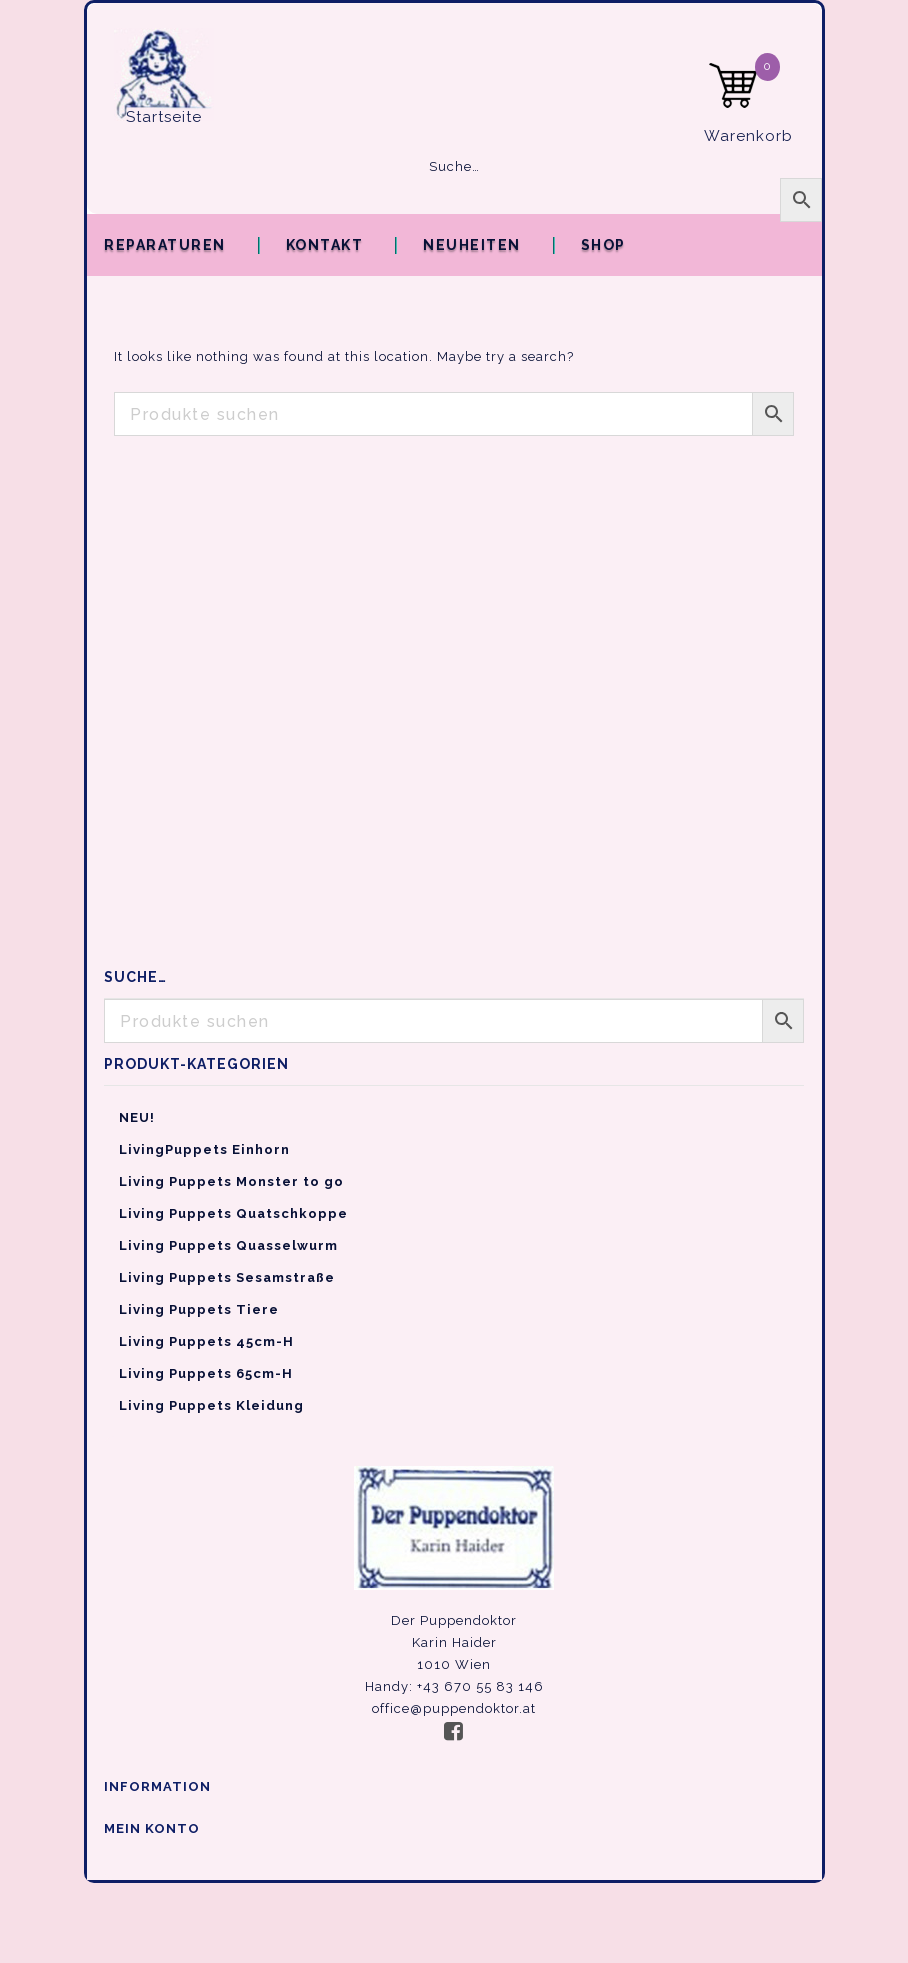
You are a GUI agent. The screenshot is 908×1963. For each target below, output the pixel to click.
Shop (603, 245)
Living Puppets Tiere (199, 1309)
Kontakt (325, 245)
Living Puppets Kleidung (211, 1405)
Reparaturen (165, 245)
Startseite (164, 117)
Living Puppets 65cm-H (206, 1373)
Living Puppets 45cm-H (206, 1341)
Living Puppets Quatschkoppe (233, 1213)
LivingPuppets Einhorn (204, 1149)
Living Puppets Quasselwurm (228, 1245)
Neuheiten (472, 245)
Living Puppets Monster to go (231, 1181)
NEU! (137, 1117)
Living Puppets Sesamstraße (227, 1277)
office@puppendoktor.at (454, 1708)
